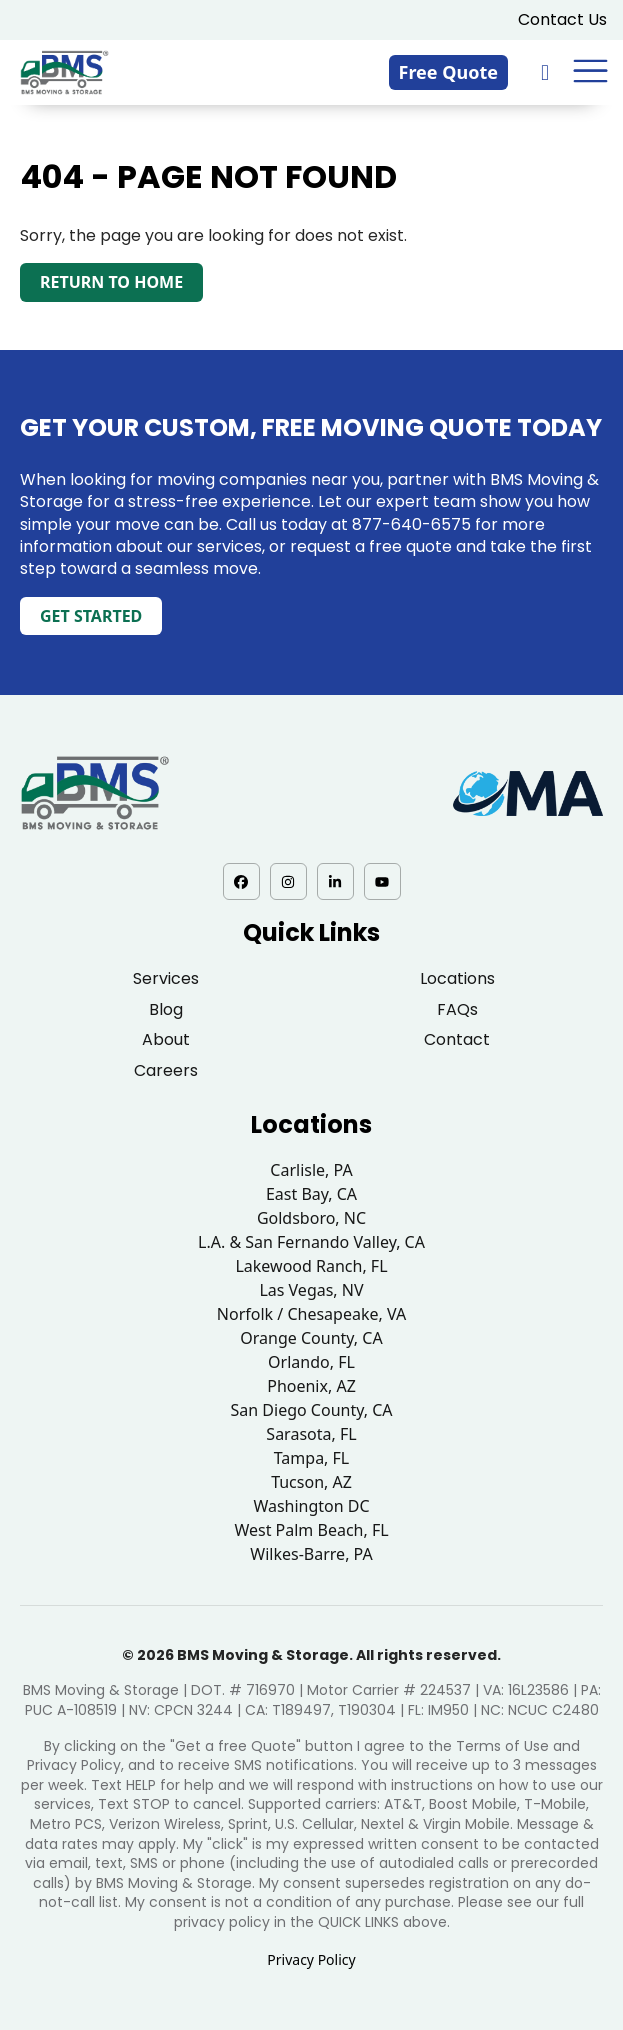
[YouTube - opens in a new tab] (382, 881)
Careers (166, 1070)
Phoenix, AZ (311, 1386)
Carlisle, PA (311, 1170)
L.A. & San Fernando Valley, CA (311, 1242)
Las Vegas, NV (311, 1290)
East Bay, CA (311, 1194)
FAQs (457, 1009)
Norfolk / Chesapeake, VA (311, 1314)
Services (166, 978)
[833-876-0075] (547, 71)
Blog (166, 1009)
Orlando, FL (311, 1362)
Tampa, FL (312, 1458)
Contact (457, 1039)
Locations (457, 978)
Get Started (91, 616)
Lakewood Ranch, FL (311, 1266)
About (166, 1039)
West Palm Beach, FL (311, 1530)
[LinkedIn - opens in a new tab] (335, 881)
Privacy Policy (311, 1959)
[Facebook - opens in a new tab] (241, 881)
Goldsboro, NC (311, 1218)
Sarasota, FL (311, 1434)
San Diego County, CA (312, 1410)
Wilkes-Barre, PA (311, 1554)
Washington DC (311, 1506)
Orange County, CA (311, 1338)
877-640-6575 (411, 524)
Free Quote (449, 72)
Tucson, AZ (311, 1482)
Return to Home (111, 282)
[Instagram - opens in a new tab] (288, 881)
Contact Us (562, 19)
